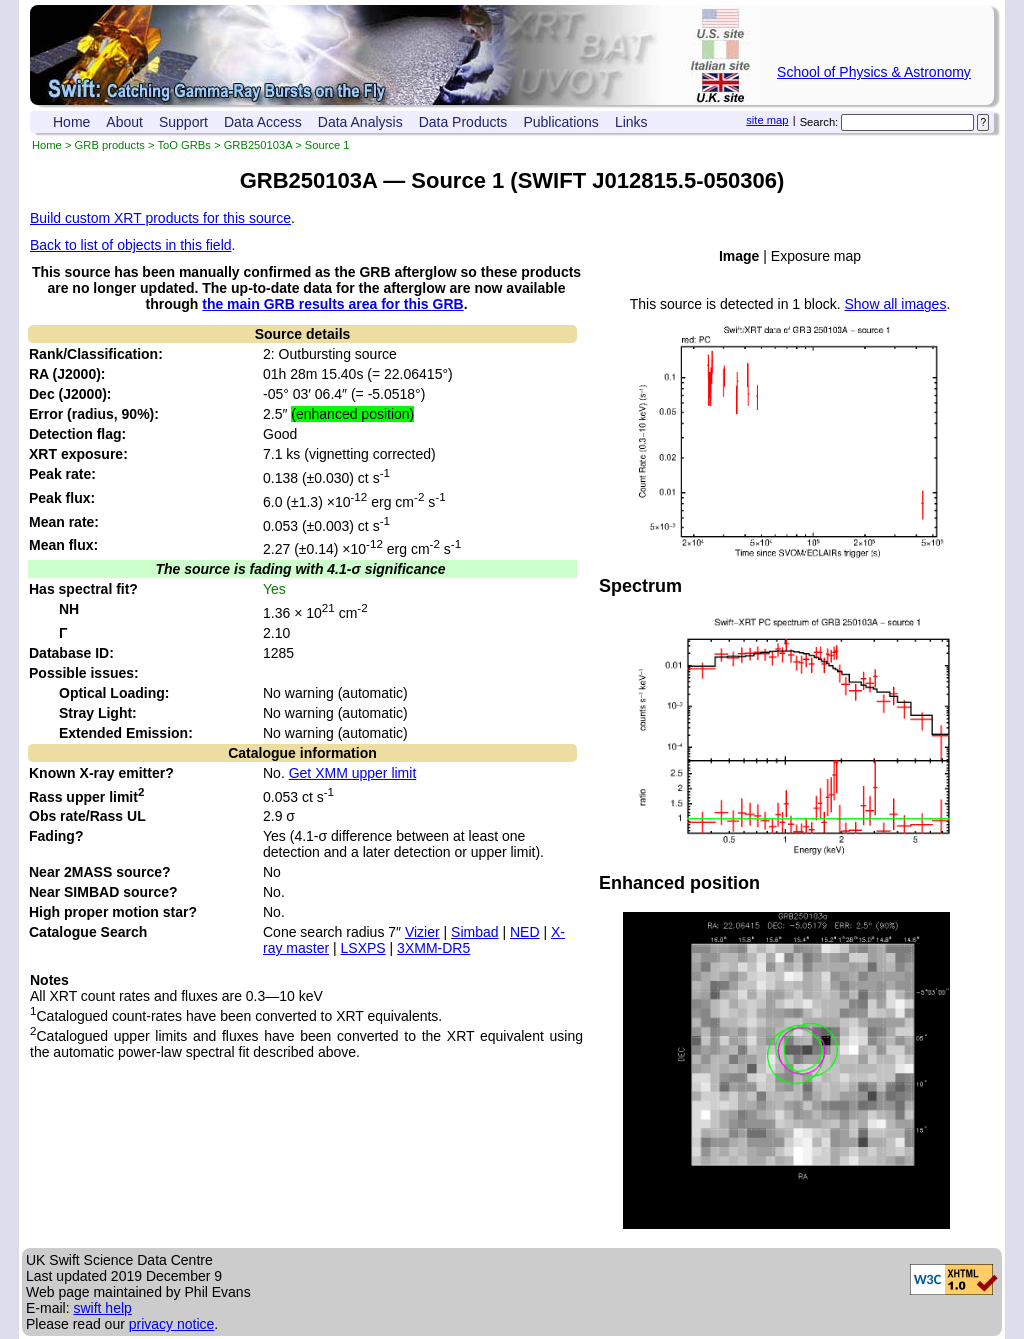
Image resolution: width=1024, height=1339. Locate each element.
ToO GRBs (183, 145)
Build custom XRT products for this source (160, 218)
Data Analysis (360, 122)
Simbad (474, 932)
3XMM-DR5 (433, 948)
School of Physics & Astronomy (874, 72)
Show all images (895, 304)
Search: (819, 122)
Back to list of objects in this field (131, 245)
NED (525, 932)
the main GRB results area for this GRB (332, 304)
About (124, 122)
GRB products (110, 145)
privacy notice (172, 1324)
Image (739, 256)
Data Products (463, 122)
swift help (102, 1308)
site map (767, 120)
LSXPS (363, 948)
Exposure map (816, 256)
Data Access (263, 122)
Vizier (422, 932)
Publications (561, 122)
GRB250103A (258, 145)
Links (631, 122)
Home (71, 122)
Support (183, 122)
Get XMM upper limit (353, 773)
